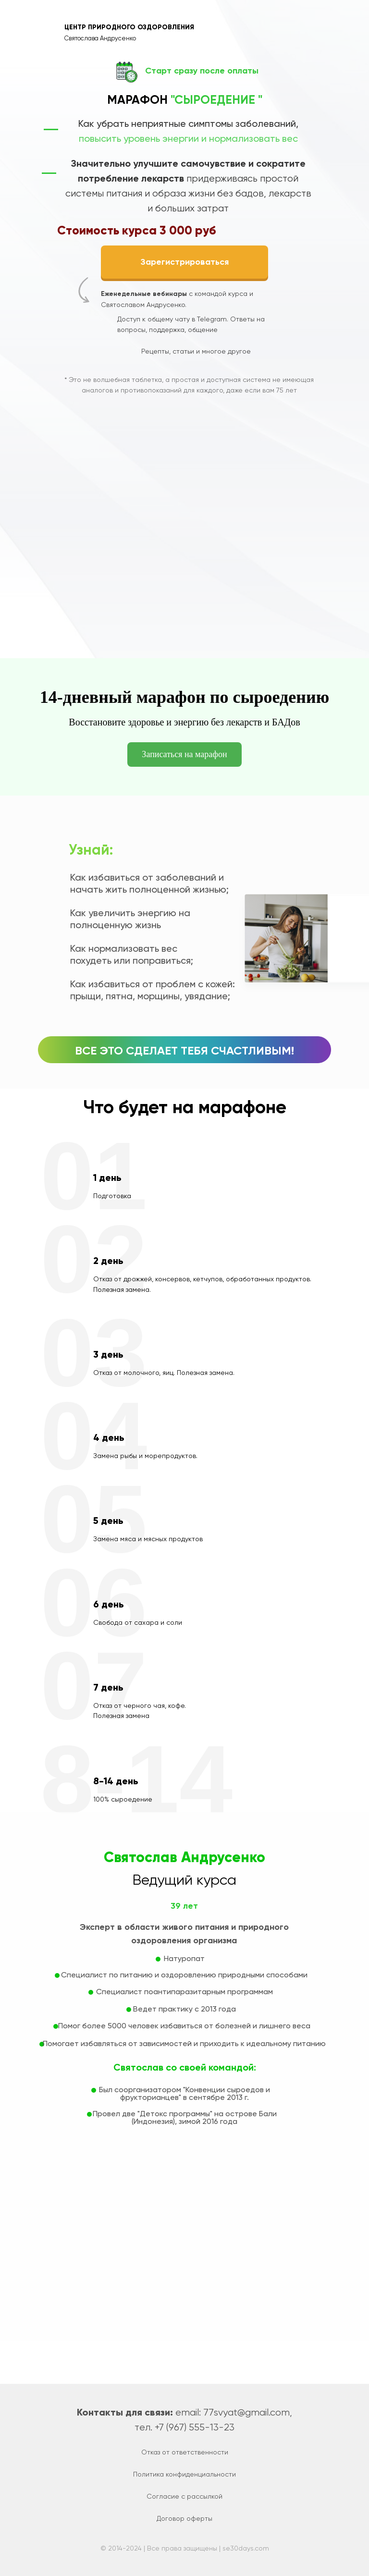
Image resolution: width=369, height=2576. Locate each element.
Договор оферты (184, 2518)
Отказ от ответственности (184, 2452)
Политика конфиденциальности (184, 2474)
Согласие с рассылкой (184, 2496)
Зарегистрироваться (184, 262)
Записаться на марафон (184, 754)
